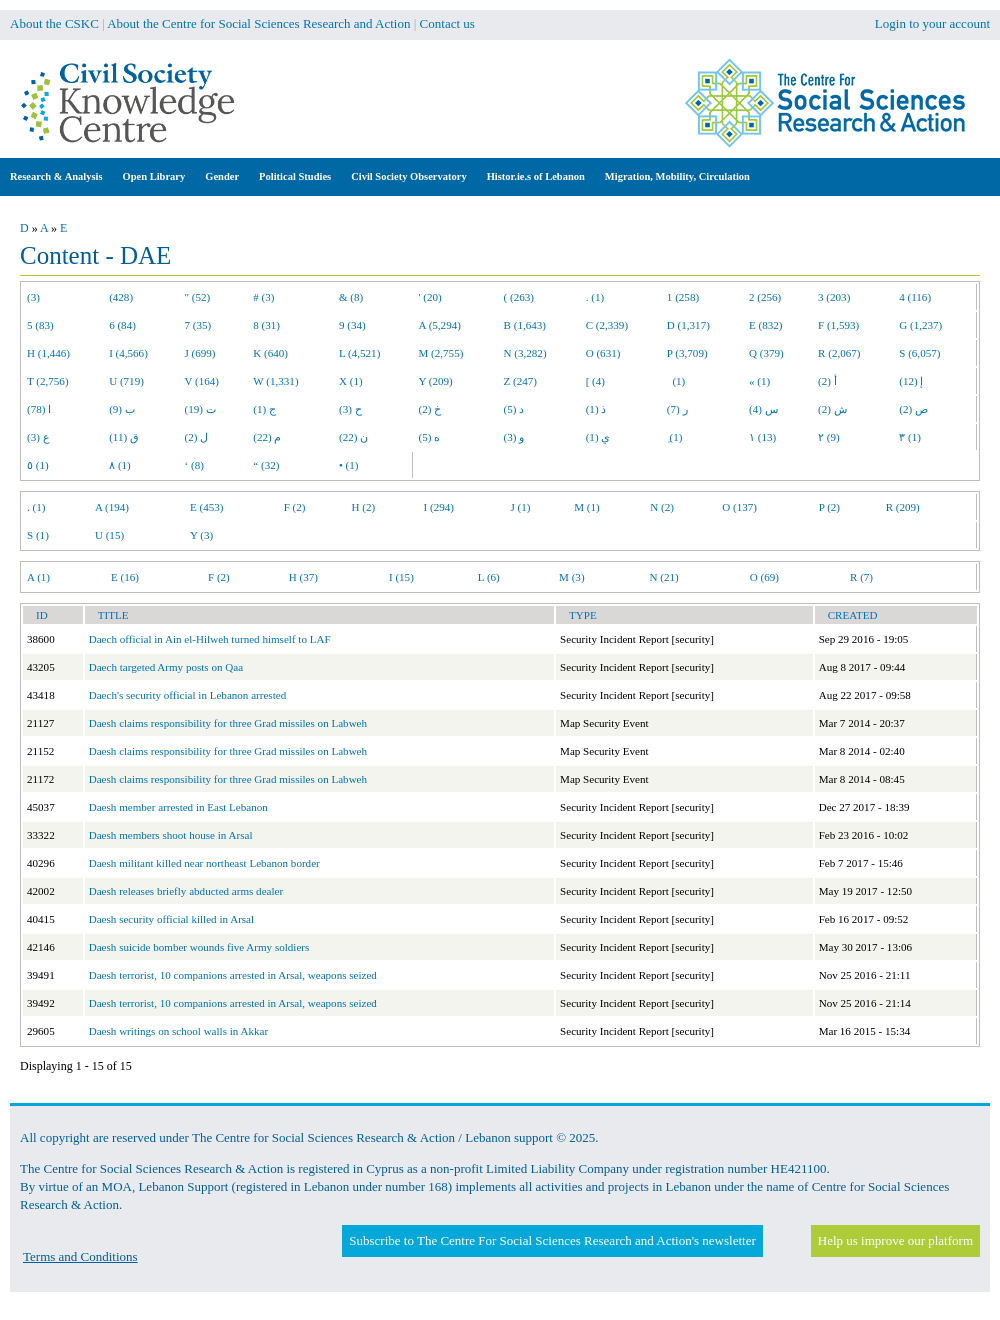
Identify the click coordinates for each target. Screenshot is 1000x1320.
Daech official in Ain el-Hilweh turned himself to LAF (210, 639)
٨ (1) (120, 465)
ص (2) (913, 409)
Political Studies (295, 176)
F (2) (295, 507)
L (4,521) (359, 353)
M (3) (572, 577)
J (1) (520, 507)
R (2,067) (839, 353)
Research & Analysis (56, 176)
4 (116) (915, 297)
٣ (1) (910, 437)
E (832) (766, 325)
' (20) (430, 297)
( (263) (519, 297)
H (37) (303, 577)
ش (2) (832, 409)
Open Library (154, 176)
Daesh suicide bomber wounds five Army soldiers (199, 947)
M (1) (587, 507)
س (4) (763, 409)
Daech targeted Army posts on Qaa (166, 667)
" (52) (198, 297)
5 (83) (40, 325)
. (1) (595, 297)
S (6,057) (919, 353)
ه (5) (430, 437)
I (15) (401, 577)
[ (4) (595, 381)
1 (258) (683, 297)
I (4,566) (128, 353)
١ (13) (762, 437)
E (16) (125, 577)
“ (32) (266, 465)
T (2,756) (48, 381)
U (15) (109, 535)
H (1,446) (48, 353)
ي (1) (598, 437)
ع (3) (38, 437)
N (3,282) (525, 353)
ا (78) (39, 409)
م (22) (267, 437)
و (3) (514, 437)
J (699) (200, 353)
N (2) (662, 507)
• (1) (349, 465)
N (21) (664, 577)
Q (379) (766, 353)
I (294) (439, 507)
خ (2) (430, 409)
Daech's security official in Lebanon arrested (187, 695)
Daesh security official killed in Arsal (171, 919)
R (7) (861, 577)
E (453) (207, 507)
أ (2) (827, 381)
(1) (676, 381)
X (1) (351, 381)
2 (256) (765, 297)
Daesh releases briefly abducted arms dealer (186, 891)
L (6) (489, 577)
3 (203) (834, 297)
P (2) (829, 507)
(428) (121, 297)
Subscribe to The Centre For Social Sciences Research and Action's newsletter (552, 1240)
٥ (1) (38, 465)
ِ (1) (675, 437)
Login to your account (932, 23)
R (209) (903, 507)
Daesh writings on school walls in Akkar (178, 1031)
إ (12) (911, 381)
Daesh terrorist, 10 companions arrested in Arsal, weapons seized (233, 975)
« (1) (759, 381)
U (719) (126, 381)
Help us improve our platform (895, 1240)
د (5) (514, 409)
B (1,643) (525, 325)
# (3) (263, 297)
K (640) (270, 353)
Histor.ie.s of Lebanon (536, 176)
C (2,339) (607, 325)
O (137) (739, 507)
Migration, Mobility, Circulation (677, 176)
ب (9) (122, 409)
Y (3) (201, 535)
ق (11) (124, 437)
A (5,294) (440, 325)
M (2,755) (441, 353)
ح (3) (350, 409)
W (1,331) (275, 381)
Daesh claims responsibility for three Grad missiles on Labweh (228, 723)
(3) (33, 297)
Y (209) (436, 381)
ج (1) (264, 409)
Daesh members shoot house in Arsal (171, 835)
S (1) (38, 535)
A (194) (112, 507)
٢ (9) (829, 437)
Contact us (447, 23)
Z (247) (521, 381)
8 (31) (266, 325)
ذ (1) (596, 409)
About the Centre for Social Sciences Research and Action (258, 23)
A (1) (38, 577)
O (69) (764, 577)
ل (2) (197, 437)
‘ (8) (194, 465)
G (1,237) (920, 325)
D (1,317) (688, 325)
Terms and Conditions (80, 1256)
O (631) (603, 353)
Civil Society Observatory (408, 176)
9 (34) (352, 325)
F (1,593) (838, 325)
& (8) (351, 297)
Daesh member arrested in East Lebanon (178, 807)
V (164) (202, 381)
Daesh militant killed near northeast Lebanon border (204, 863)
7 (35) (198, 325)
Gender (222, 176)
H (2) (364, 507)
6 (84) (122, 325)
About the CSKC (54, 23)
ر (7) (677, 409)
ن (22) (353, 437)
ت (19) (200, 409)
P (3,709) (687, 353)
